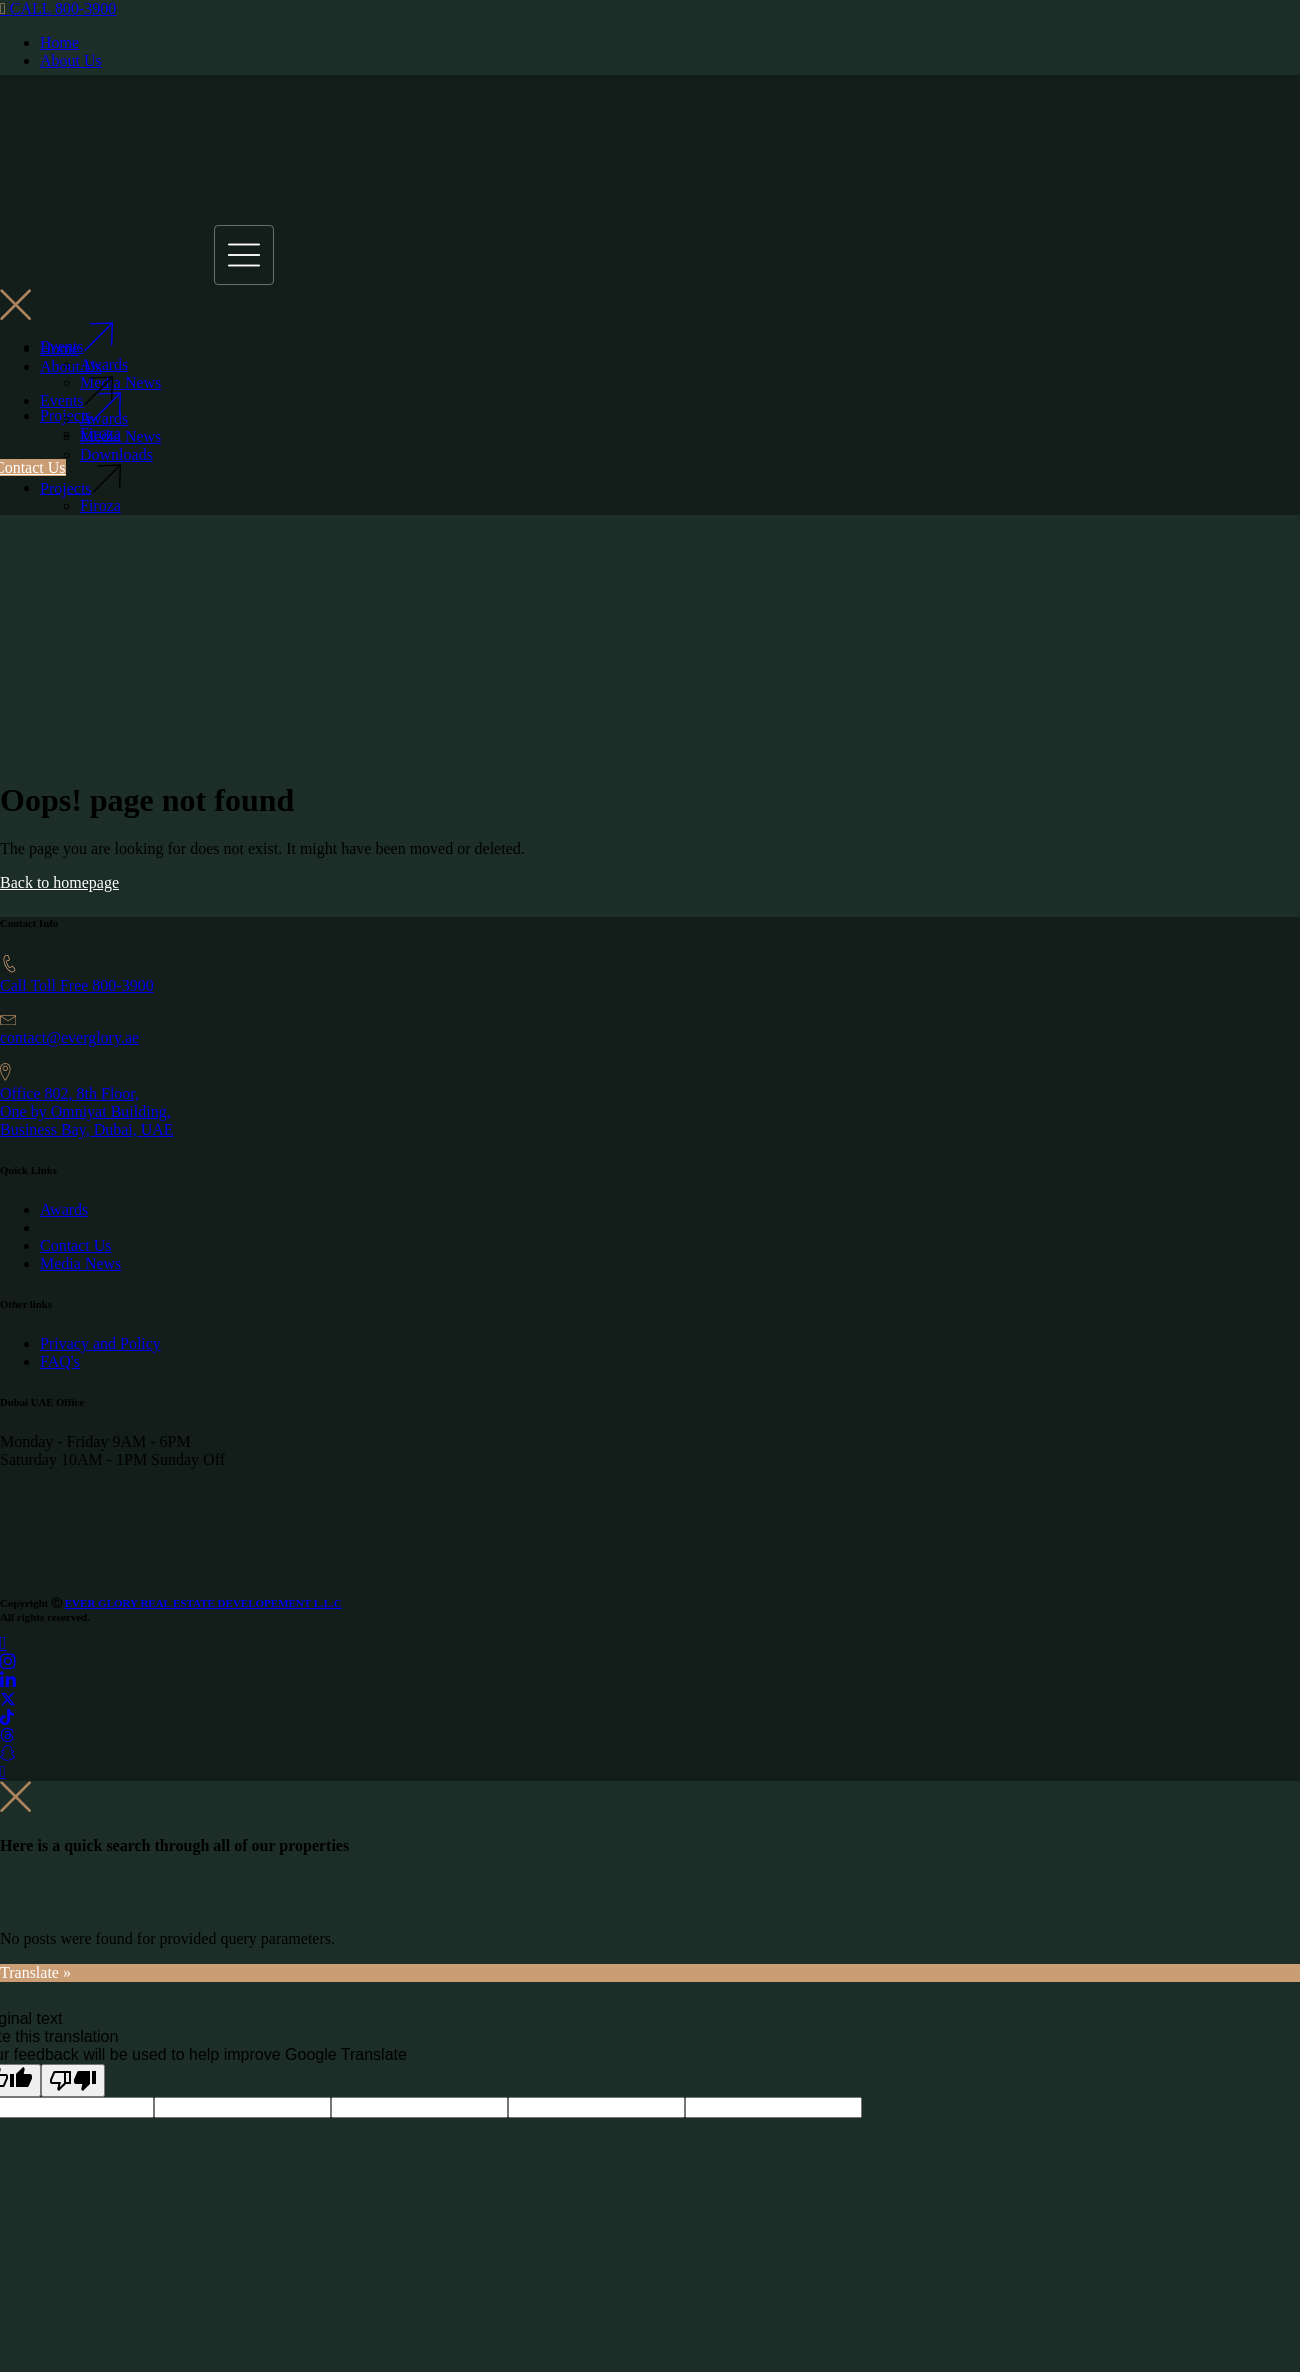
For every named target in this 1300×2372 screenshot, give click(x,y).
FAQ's (60, 1361)
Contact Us (76, 1245)
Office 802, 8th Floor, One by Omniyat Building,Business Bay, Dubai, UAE (87, 1111)
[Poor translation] (73, 2080)
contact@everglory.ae (69, 1037)
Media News (80, 1263)
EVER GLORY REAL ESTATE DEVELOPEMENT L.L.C (203, 1603)
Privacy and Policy (100, 1343)
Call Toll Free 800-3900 (77, 985)
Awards (64, 1209)
